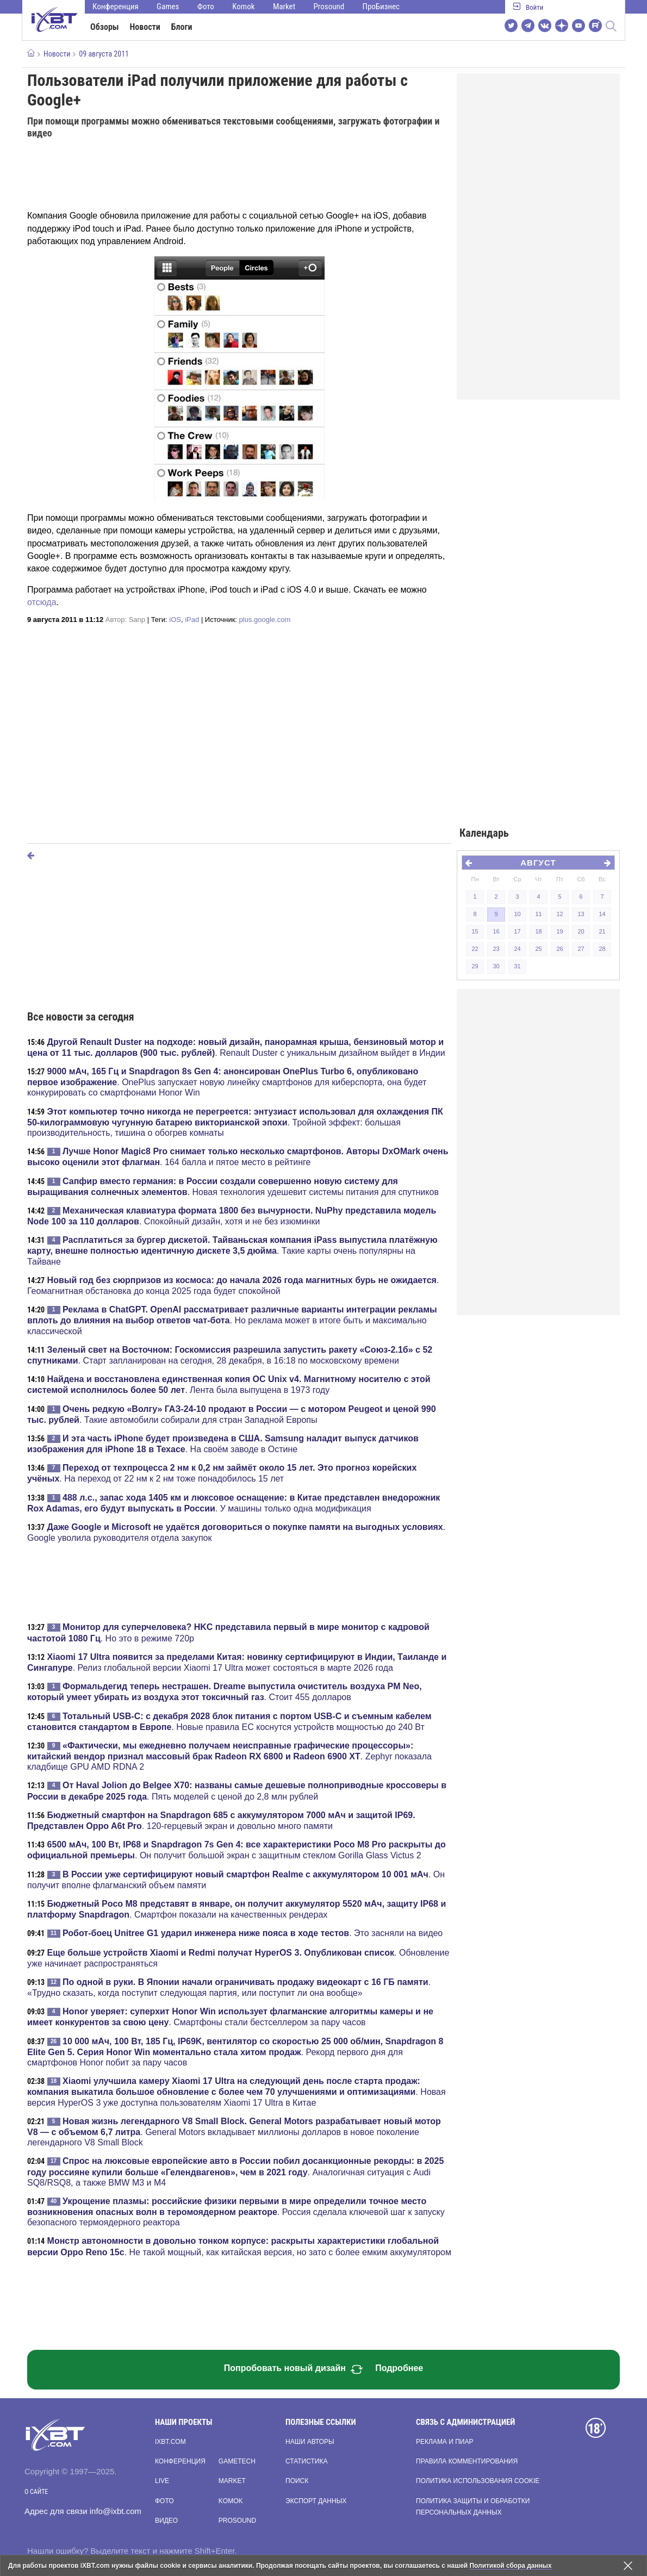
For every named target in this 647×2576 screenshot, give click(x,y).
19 (559, 931)
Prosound (329, 6)
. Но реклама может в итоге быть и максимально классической (232, 1320)
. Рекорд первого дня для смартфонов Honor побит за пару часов (235, 2052)
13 (580, 914)
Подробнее (399, 2368)
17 (517, 931)
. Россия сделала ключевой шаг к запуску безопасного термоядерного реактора (236, 2212)
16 (496, 931)
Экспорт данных (315, 2501)
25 (538, 948)
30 (496, 966)
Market (284, 6)
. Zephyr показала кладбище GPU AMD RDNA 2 (229, 1756)
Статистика (306, 2461)
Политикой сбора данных (511, 2565)
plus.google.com (265, 619)
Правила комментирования (467, 2461)
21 (602, 931)
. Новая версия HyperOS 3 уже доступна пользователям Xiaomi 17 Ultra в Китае (236, 2091)
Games (168, 6)
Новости (145, 27)
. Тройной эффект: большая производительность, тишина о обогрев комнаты (235, 1122)
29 (474, 966)
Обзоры (104, 27)
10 (517, 914)
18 (538, 931)
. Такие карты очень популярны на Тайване (232, 1250)
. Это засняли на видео (253, 1933)
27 (580, 948)
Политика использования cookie (477, 2481)
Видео (166, 2520)
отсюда (42, 602)
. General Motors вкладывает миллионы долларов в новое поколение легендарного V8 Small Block (234, 2132)
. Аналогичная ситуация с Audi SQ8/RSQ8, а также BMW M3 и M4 (235, 2171)
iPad (192, 619)
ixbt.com (170, 2442)
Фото (205, 6)
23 (496, 948)
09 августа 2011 (104, 53)
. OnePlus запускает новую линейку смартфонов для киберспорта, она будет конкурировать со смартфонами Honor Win (226, 1082)
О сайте (36, 2492)
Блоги (181, 27)
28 (602, 948)
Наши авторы (309, 2442)
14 (602, 914)
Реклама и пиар (444, 2442)
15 (474, 931)
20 (580, 931)
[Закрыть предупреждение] (628, 2566)
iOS (175, 619)
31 (517, 966)
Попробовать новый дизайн (293, 2369)
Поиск (296, 2481)
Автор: (125, 619)
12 (559, 914)
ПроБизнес (381, 6)
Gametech (237, 2461)
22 (474, 948)
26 (559, 948)
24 (517, 948)
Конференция (115, 6)
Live (162, 2481)
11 (538, 914)
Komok (243, 6)
